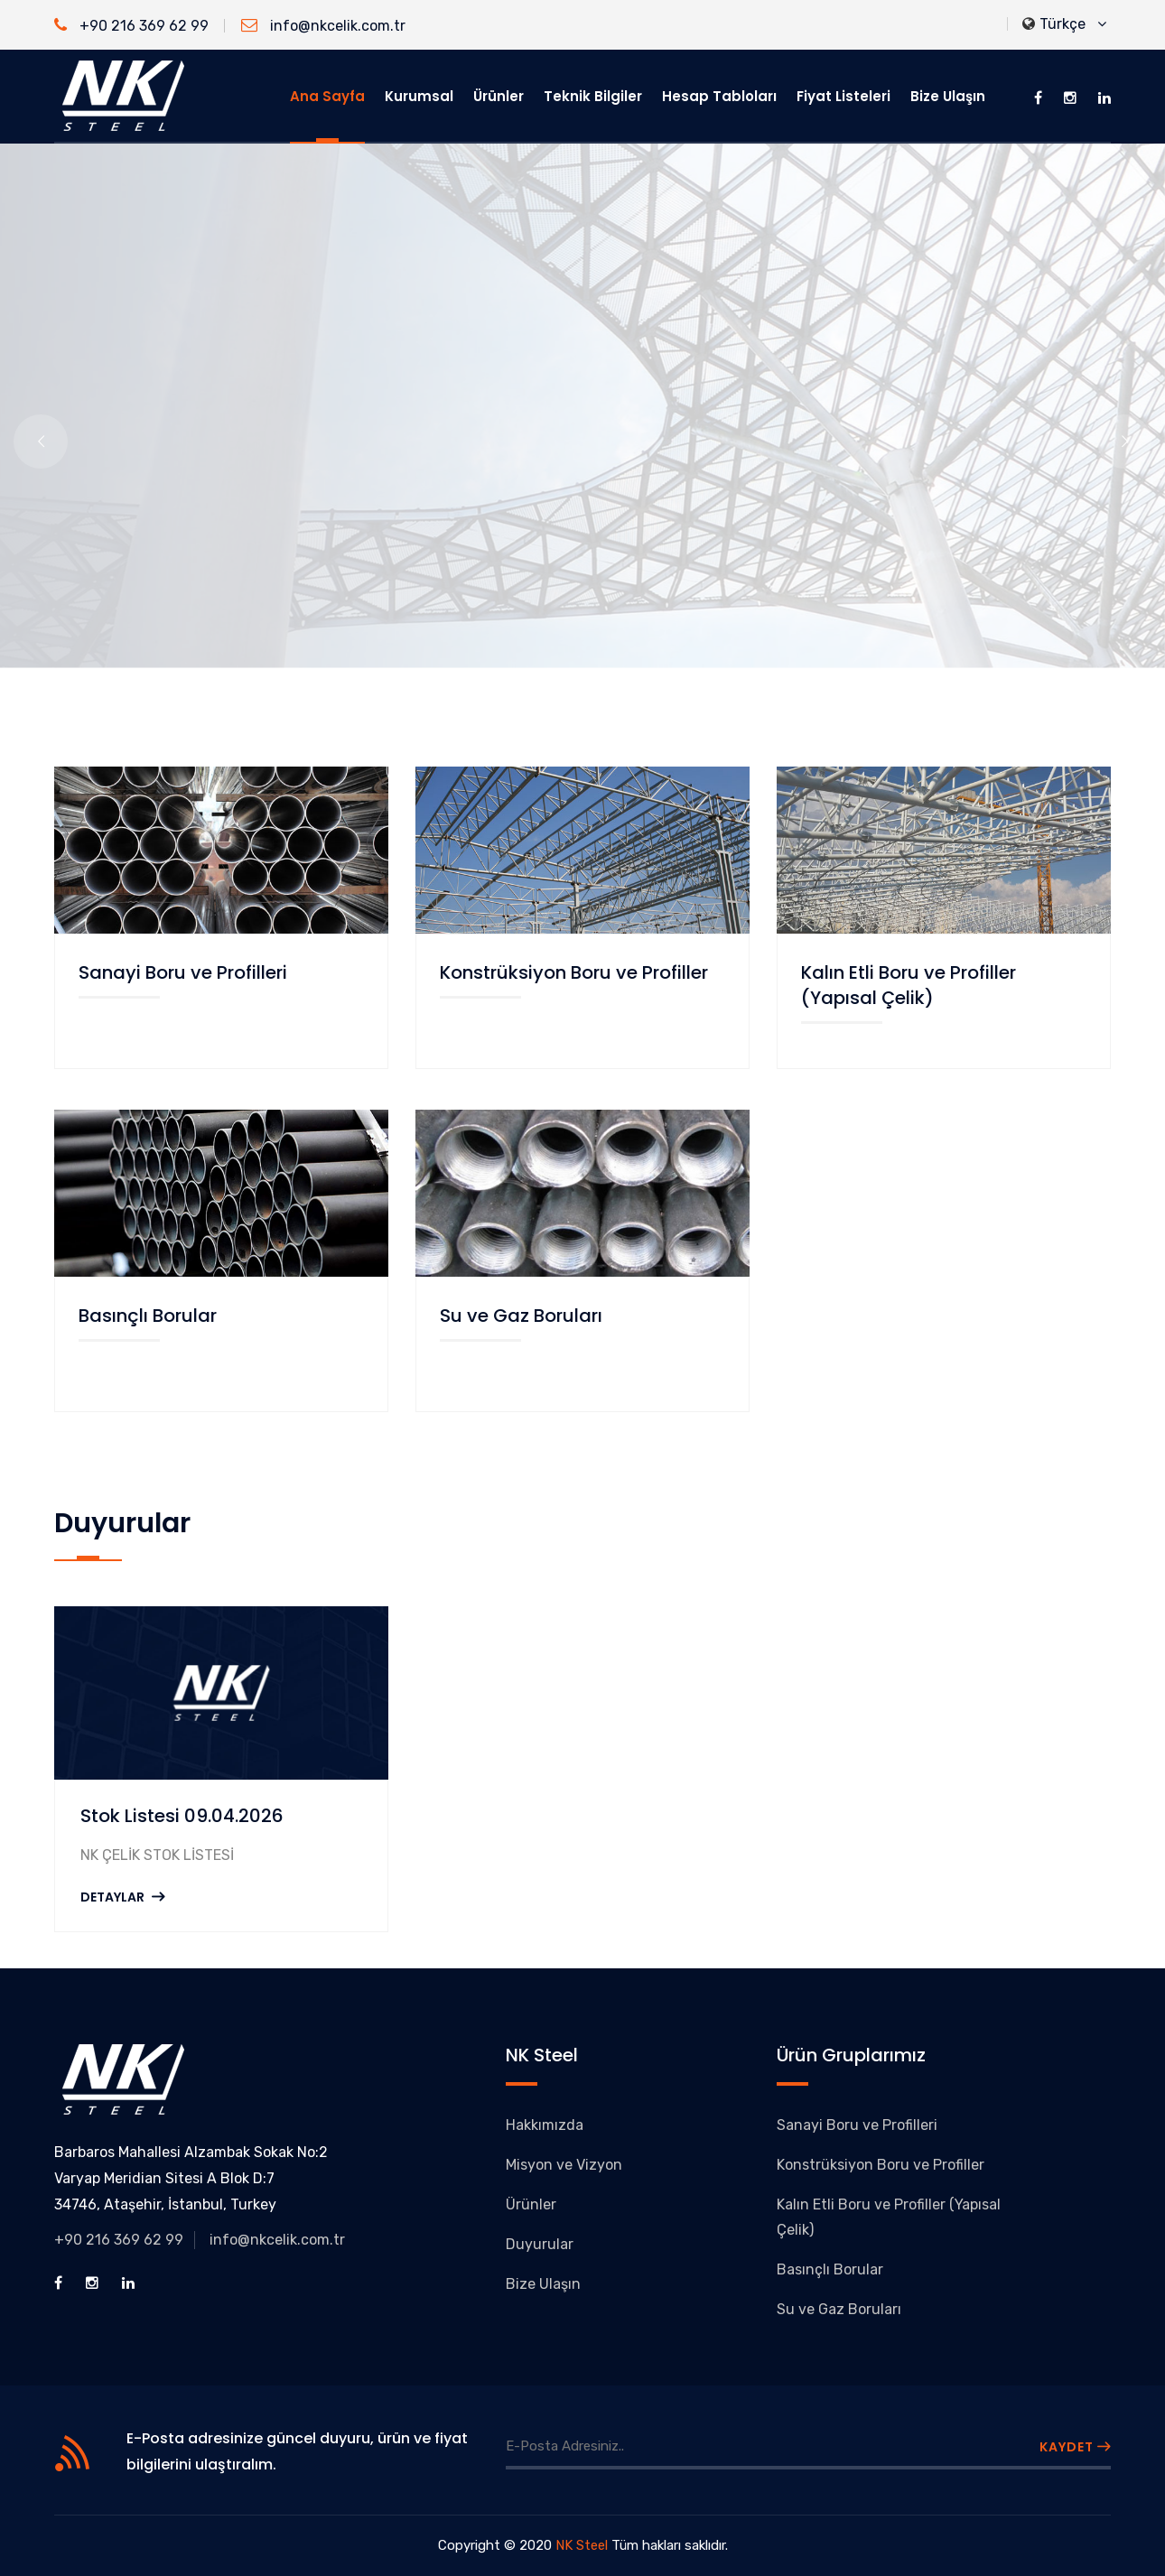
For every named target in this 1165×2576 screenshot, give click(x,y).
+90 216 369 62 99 (131, 25)
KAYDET (1075, 2447)
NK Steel (581, 2545)
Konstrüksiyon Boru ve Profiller (574, 972)
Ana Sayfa (327, 96)
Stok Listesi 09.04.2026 (182, 1815)
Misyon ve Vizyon (564, 2164)
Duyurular (539, 2244)
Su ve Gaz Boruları (521, 1315)
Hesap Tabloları (719, 96)
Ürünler (498, 96)
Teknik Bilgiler (593, 96)
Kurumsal (419, 96)
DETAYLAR (122, 1897)
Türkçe (1064, 24)
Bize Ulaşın (947, 96)
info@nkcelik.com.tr (323, 25)
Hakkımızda (544, 2125)
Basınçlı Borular (148, 1315)
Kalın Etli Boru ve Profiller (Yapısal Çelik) (908, 985)
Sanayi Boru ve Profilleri (183, 972)
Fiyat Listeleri (843, 96)
